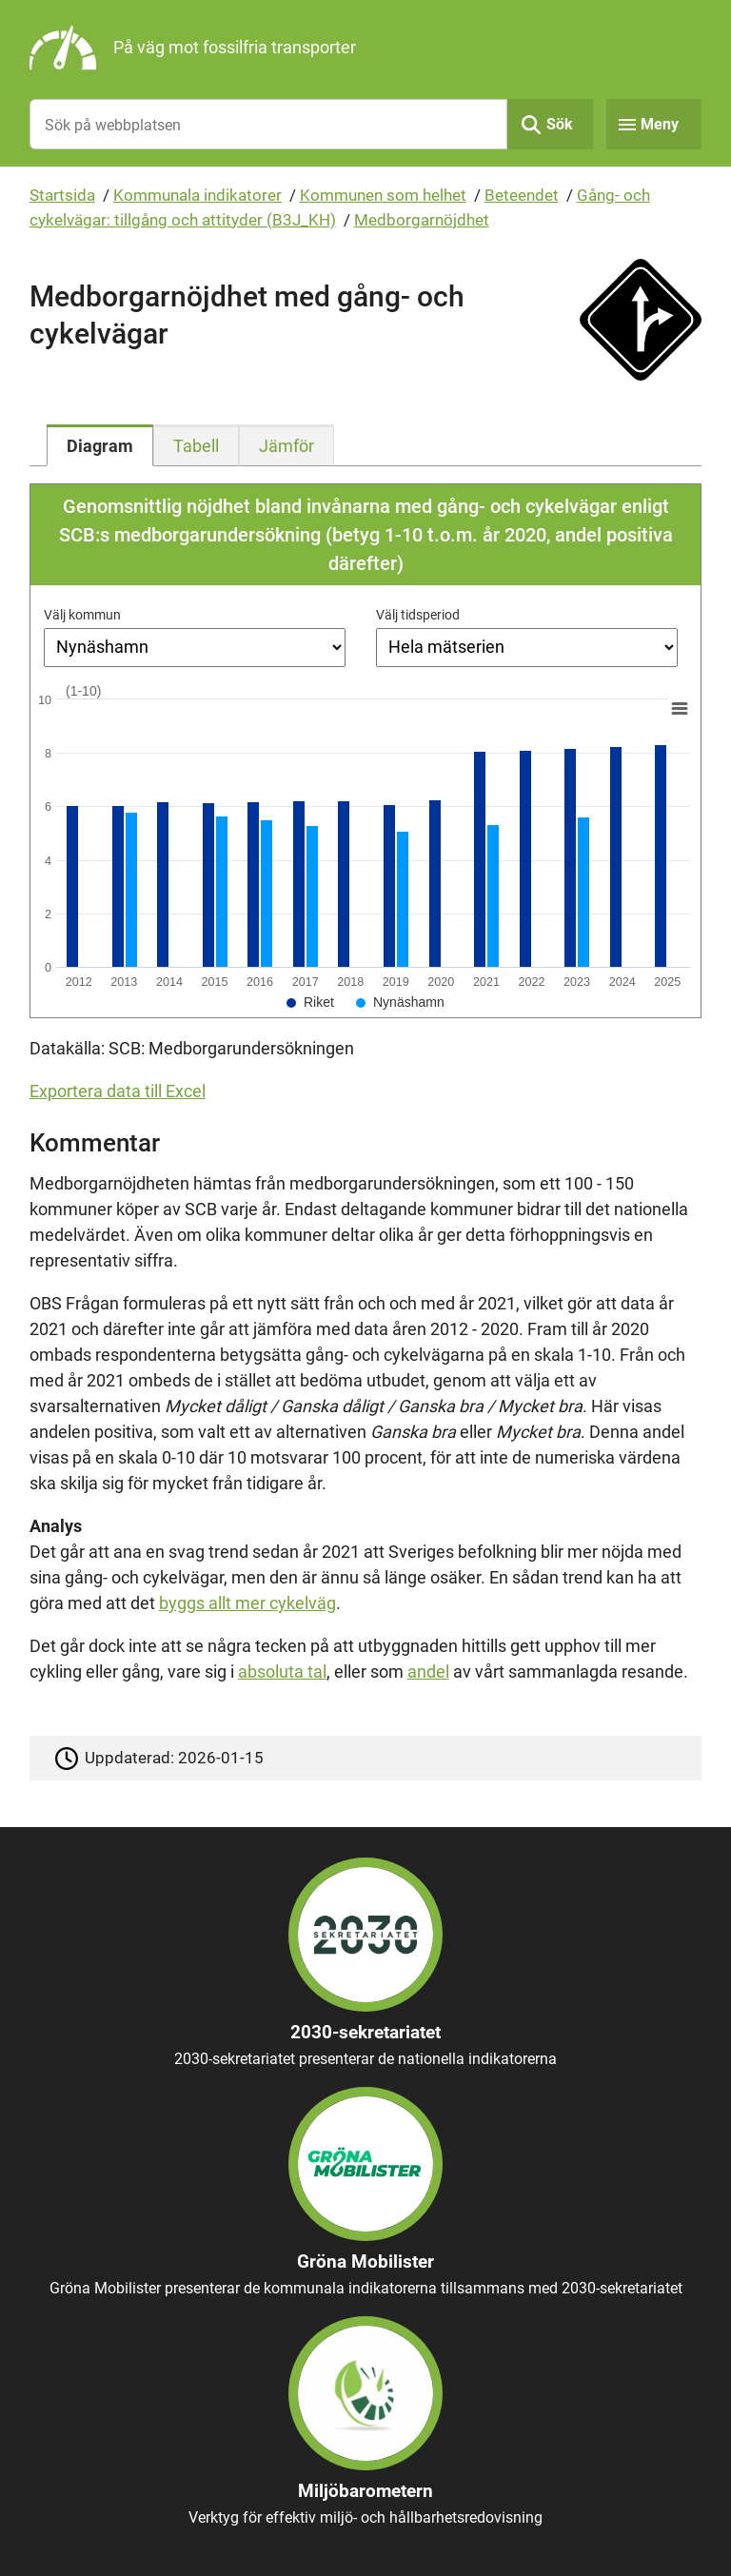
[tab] (100, 445)
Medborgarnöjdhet (421, 219)
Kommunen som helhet (383, 195)
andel (428, 1671)
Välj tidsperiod (418, 614)
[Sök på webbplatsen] (269, 124)
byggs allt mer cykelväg (247, 1603)
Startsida (62, 195)
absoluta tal (282, 1671)
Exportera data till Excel (118, 1091)
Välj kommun (82, 614)
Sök (559, 124)
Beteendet (521, 195)
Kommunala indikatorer (197, 195)
